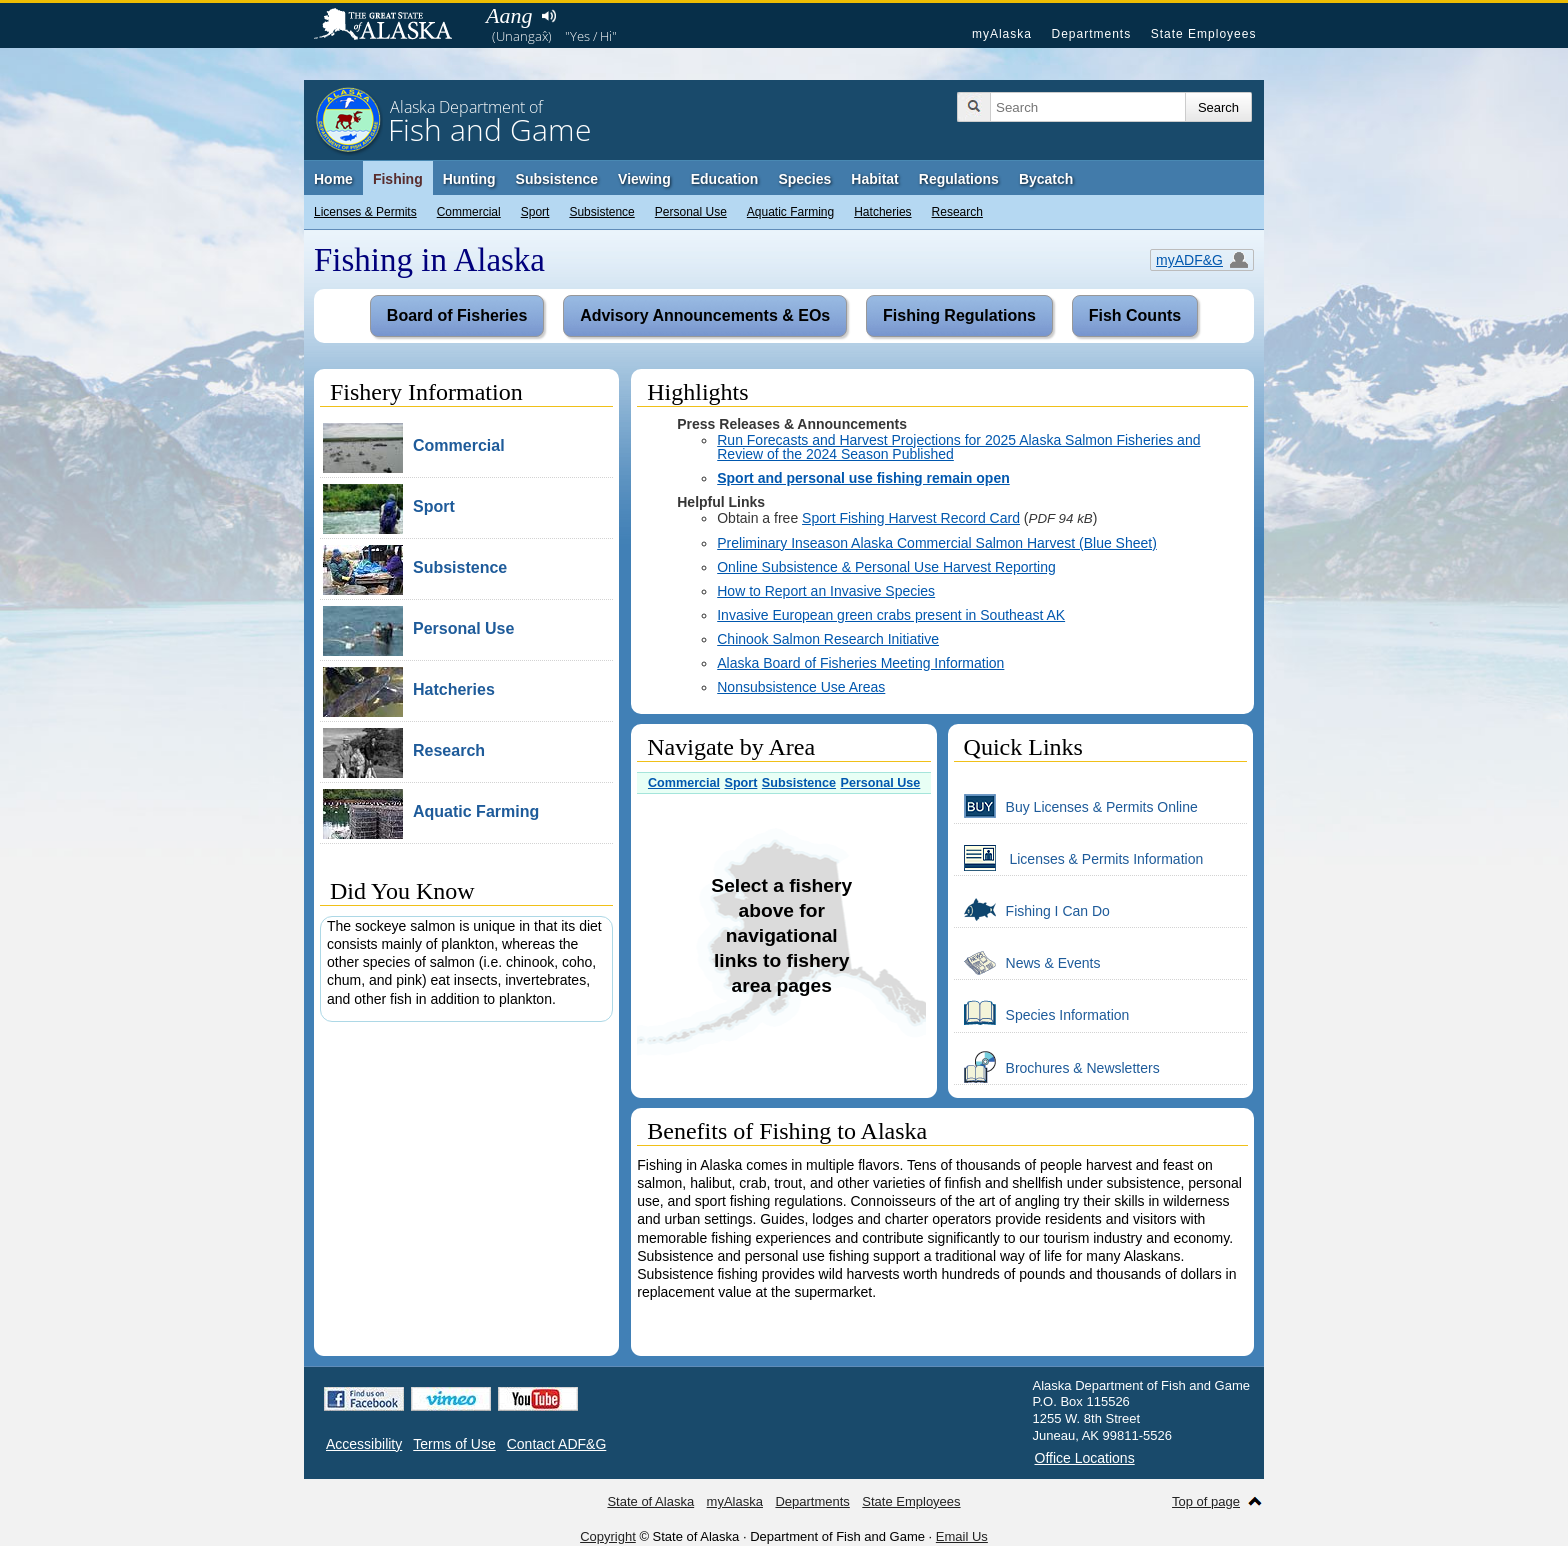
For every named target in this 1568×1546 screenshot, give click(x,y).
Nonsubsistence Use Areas (801, 687)
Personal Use (691, 212)
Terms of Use (454, 1444)
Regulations (959, 179)
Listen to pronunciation (548, 16)
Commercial (469, 212)
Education (725, 179)
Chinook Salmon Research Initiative (828, 639)
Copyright (608, 1536)
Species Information (1042, 1014)
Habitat (874, 179)
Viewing (644, 179)
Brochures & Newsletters (1057, 1067)
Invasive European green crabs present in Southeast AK (891, 615)
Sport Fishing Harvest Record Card (911, 518)
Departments (1091, 34)
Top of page (1206, 1501)
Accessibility (364, 1444)
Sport (535, 212)
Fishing (398, 179)
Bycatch (1046, 179)
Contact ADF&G (557, 1444)
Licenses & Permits (365, 212)
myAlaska (1002, 34)
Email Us (962, 1536)
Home (333, 179)
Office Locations (1085, 1458)
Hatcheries (882, 212)
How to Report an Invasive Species (826, 591)
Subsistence (601, 212)
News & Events (1027, 962)
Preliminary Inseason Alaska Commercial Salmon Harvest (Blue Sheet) (937, 543)
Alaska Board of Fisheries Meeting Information (860, 663)
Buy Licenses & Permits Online (1076, 806)
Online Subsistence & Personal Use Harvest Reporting (886, 567)
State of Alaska (393, 26)
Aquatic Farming (790, 212)
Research (957, 212)
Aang (509, 15)
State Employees (1204, 34)
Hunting (469, 179)
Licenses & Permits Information (1079, 858)
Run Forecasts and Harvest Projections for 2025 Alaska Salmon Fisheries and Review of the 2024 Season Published (958, 447)
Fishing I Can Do (1032, 910)
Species (804, 179)
